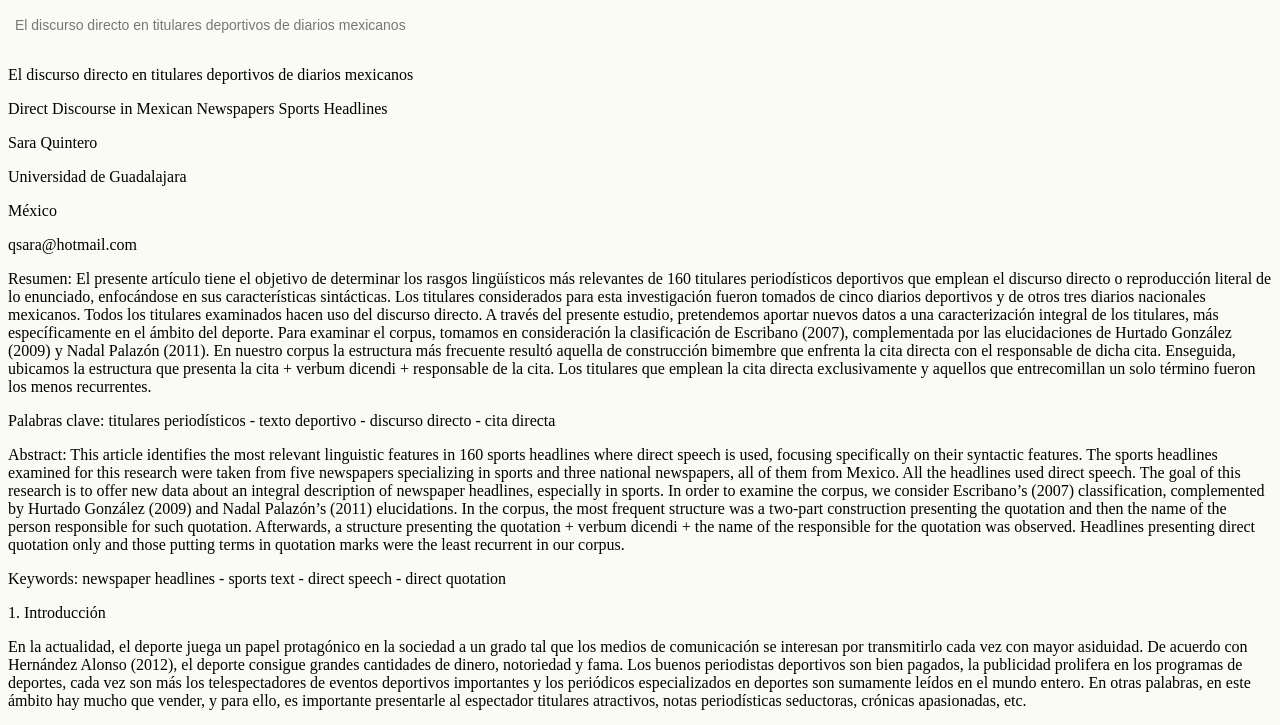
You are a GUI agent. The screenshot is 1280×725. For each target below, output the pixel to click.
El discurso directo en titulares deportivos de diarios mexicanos (210, 25)
